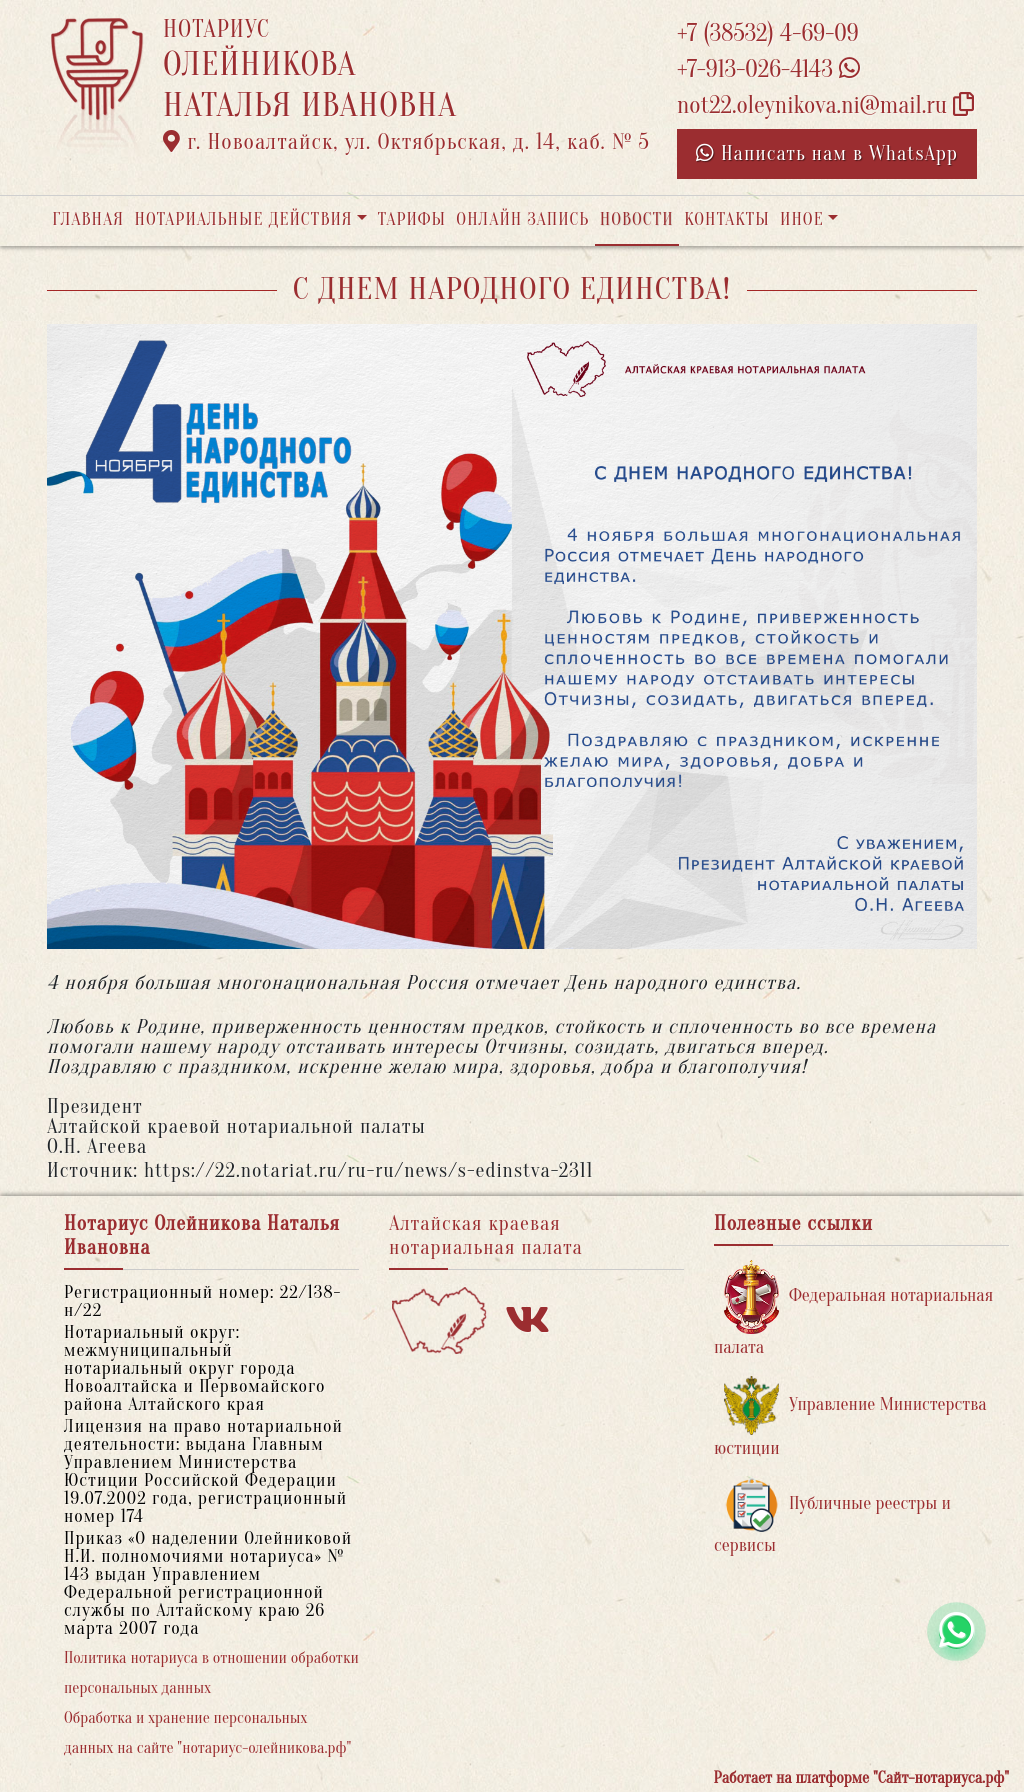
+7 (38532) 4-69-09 (768, 33)
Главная (88, 219)
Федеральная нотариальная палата (853, 1308)
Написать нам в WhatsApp (827, 153)
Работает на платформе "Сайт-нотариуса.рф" (861, 1778)
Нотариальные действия (243, 219)
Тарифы (412, 219)
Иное (802, 219)
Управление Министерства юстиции (850, 1417)
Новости (637, 219)
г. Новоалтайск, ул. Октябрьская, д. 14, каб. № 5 (406, 142)
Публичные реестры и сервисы (832, 1516)
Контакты (726, 219)
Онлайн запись (522, 219)
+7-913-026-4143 (768, 69)
